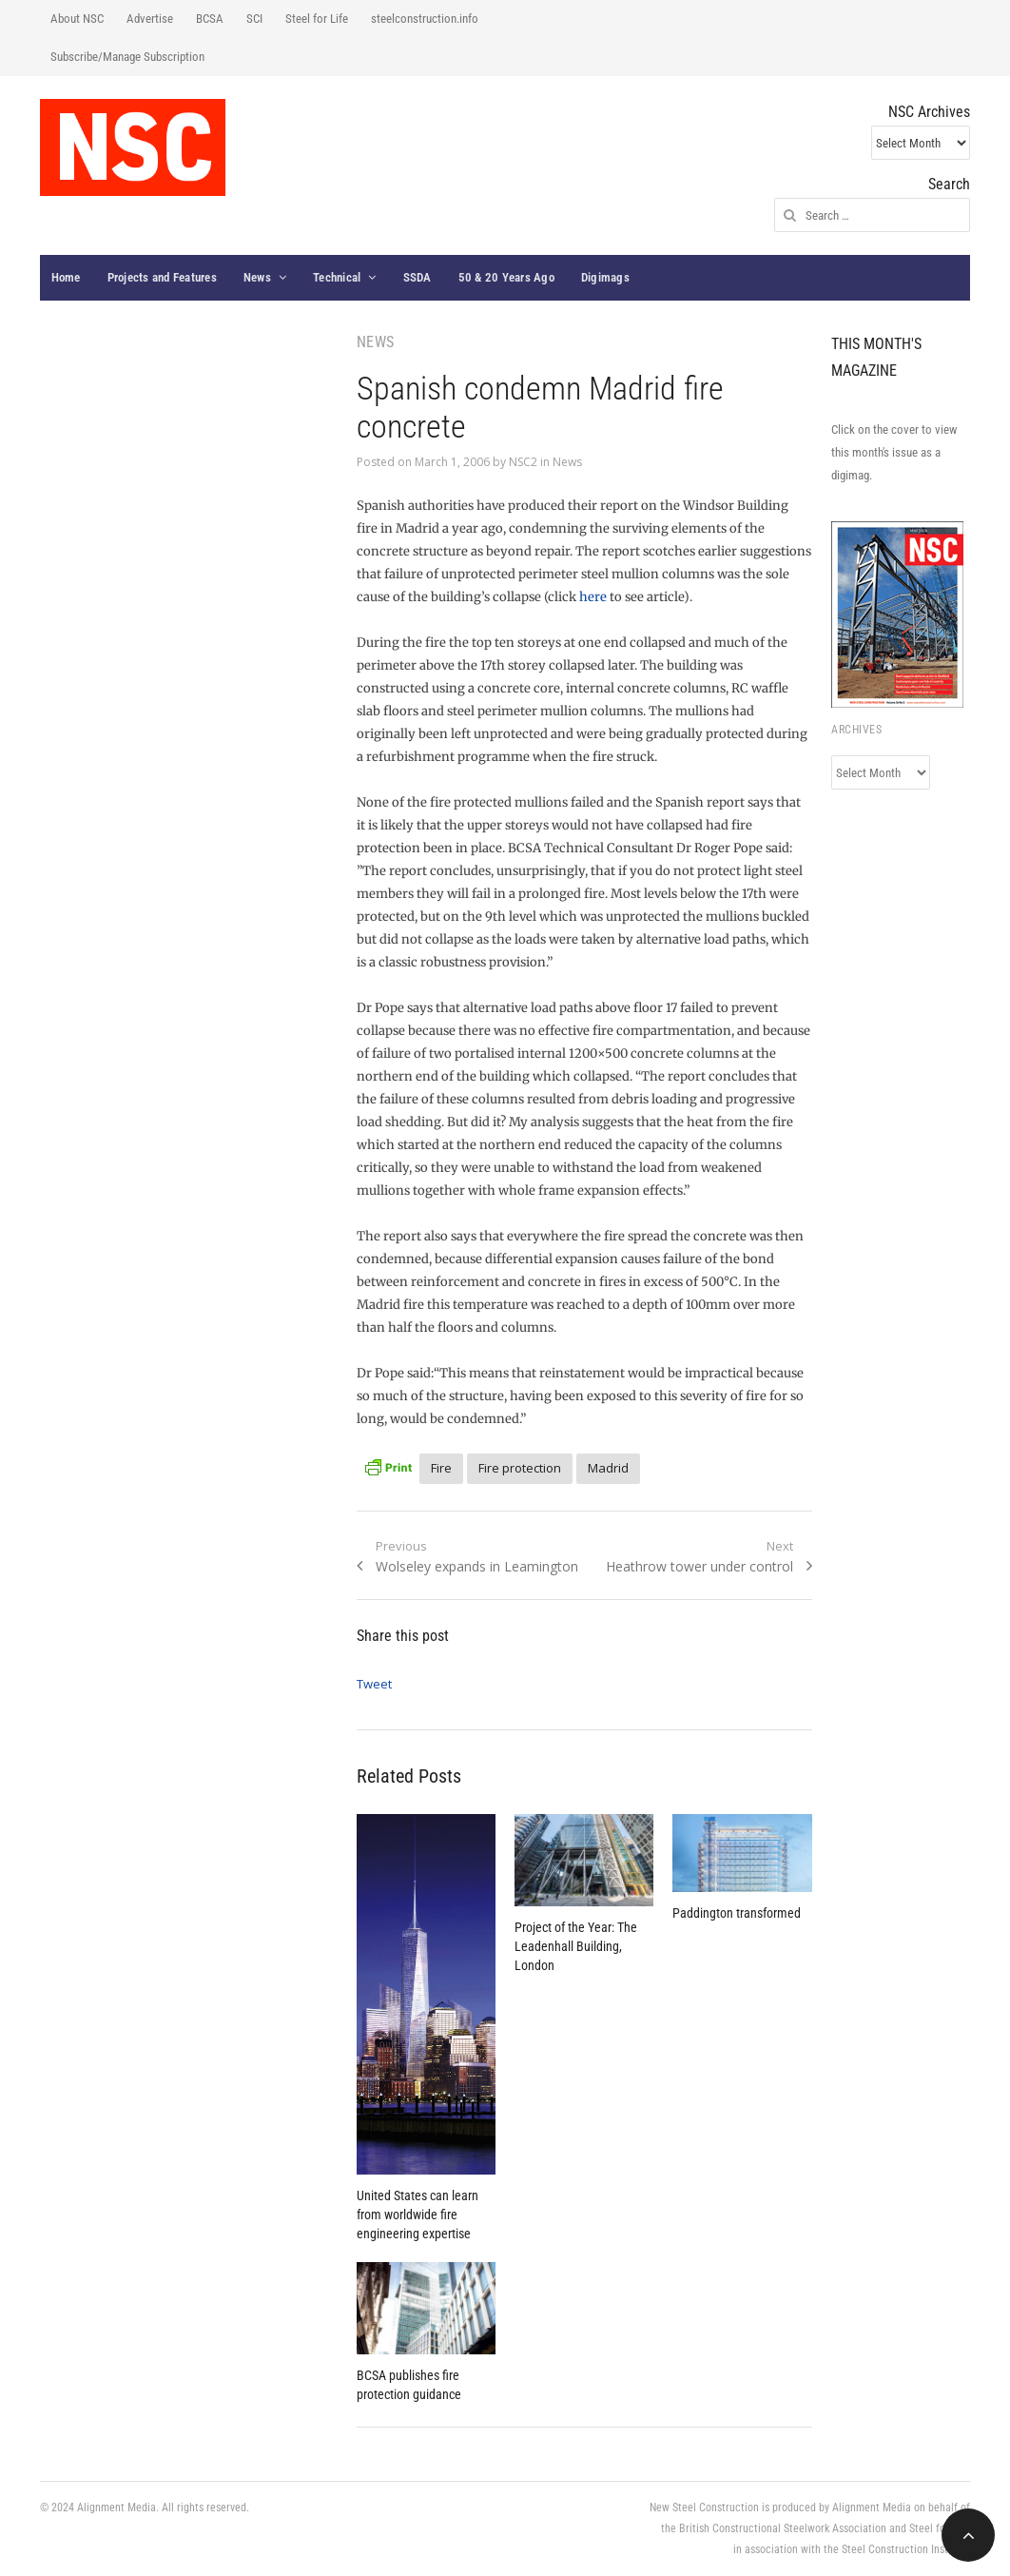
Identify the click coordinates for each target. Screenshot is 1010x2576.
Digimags (605, 277)
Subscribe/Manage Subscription (127, 56)
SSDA (417, 277)
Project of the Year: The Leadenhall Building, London (576, 1946)
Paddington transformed (736, 1913)
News (257, 277)
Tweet (374, 1683)
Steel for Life (316, 18)
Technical (336, 277)
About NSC (77, 18)
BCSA (209, 18)
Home (66, 277)
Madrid (608, 1467)
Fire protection (519, 1467)
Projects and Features (162, 277)
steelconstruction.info (424, 18)
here (593, 597)
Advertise (149, 18)
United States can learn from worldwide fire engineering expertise (417, 2214)
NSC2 (523, 462)
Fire (441, 1467)
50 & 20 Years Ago (506, 277)
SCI (254, 18)
